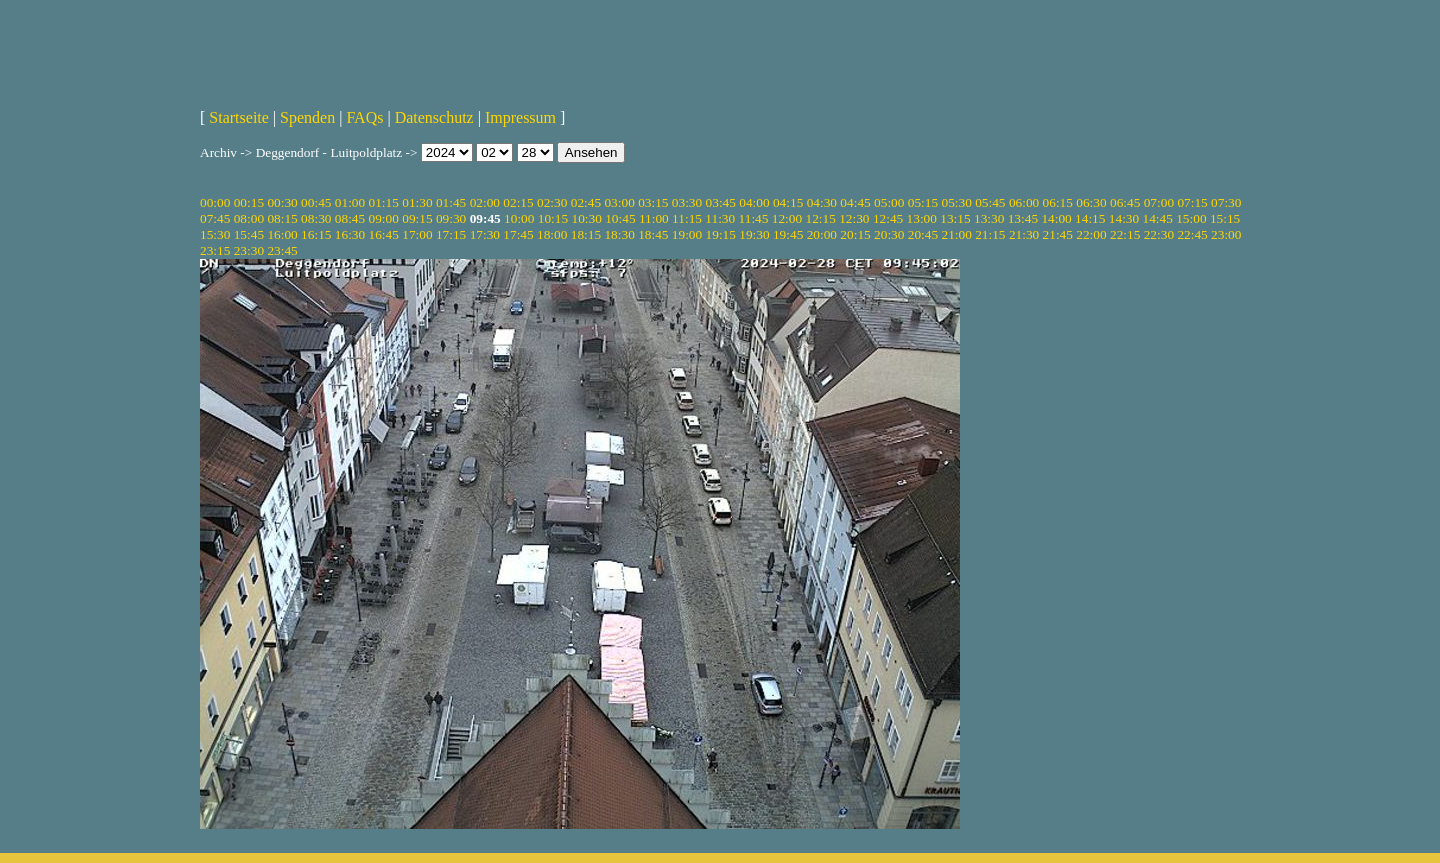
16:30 (350, 234)
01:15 (384, 202)
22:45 (1192, 234)
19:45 (788, 234)
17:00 (417, 234)
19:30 (754, 234)
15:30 (215, 234)
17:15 (451, 234)
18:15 (586, 234)
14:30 (1124, 218)
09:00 (384, 218)
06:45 (1125, 202)
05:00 (889, 202)
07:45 (215, 218)
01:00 (350, 202)
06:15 (1058, 202)
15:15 (1225, 218)
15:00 (1191, 218)
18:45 (653, 234)
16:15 (316, 234)
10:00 (519, 218)
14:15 (1090, 218)
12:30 (854, 218)
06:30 (1091, 202)
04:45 (855, 202)
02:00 (485, 202)
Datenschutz (434, 117)
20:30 (889, 234)
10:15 (553, 218)
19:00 (687, 234)
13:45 (1023, 218)
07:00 (1159, 202)
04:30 (822, 202)
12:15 (820, 218)
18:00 (552, 234)
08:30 (316, 218)
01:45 (451, 202)
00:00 (215, 202)
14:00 (1056, 218)
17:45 (518, 234)
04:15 (788, 202)
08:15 (282, 218)
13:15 (955, 218)
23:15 (215, 250)
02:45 (586, 202)
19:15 (721, 234)
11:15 (687, 218)
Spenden (307, 117)
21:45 (1058, 234)
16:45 (384, 234)
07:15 (1192, 202)
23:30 (249, 250)
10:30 (586, 218)
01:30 (417, 202)
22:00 (1091, 234)
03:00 (619, 202)
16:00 (282, 234)
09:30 (451, 218)
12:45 (888, 218)
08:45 (350, 218)
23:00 (1226, 234)
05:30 (956, 202)
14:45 (1158, 218)
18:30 (619, 234)
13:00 (922, 218)
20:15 (855, 234)
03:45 (721, 202)
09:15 (417, 218)
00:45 (316, 202)
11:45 (754, 218)
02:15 (518, 202)
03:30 (687, 202)
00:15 (249, 202)
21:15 (990, 234)
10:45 (620, 218)
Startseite (239, 117)
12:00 (787, 218)
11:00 (654, 218)
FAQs (364, 117)
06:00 (1024, 202)
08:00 (249, 218)
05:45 (990, 202)
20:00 (822, 234)
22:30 (1159, 234)
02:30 (552, 202)
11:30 (720, 218)
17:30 (485, 234)
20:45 (923, 234)
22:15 (1125, 234)
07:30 (1226, 202)
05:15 (923, 202)
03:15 (653, 202)
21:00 (956, 234)
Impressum (520, 117)
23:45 (282, 250)
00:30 (282, 202)
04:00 (754, 202)
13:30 (989, 218)
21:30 (1024, 234)
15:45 (249, 234)
